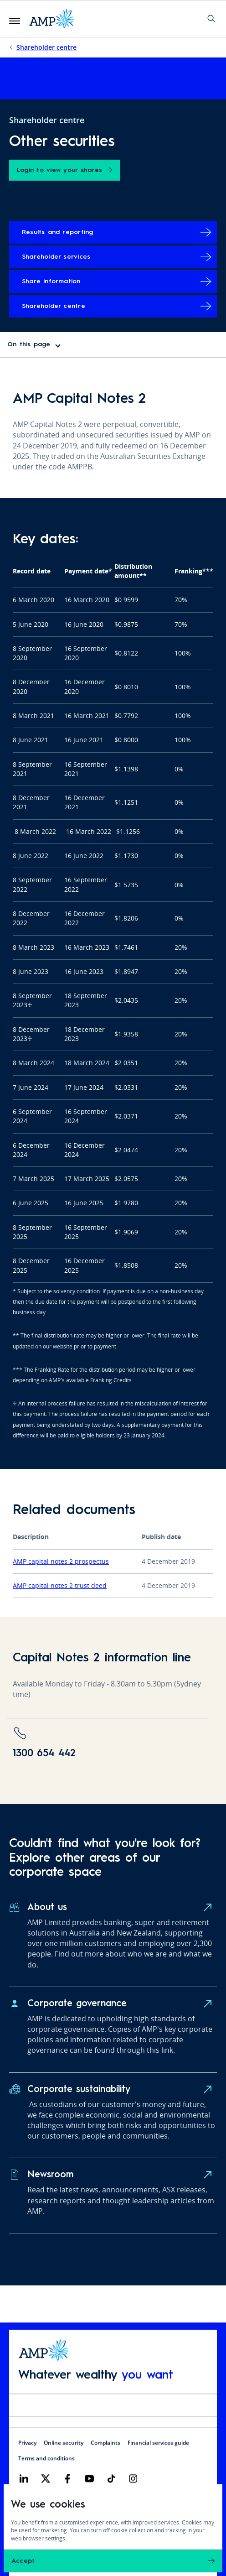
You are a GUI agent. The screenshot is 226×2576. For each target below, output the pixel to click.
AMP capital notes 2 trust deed (60, 1585)
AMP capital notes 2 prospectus (61, 1561)
